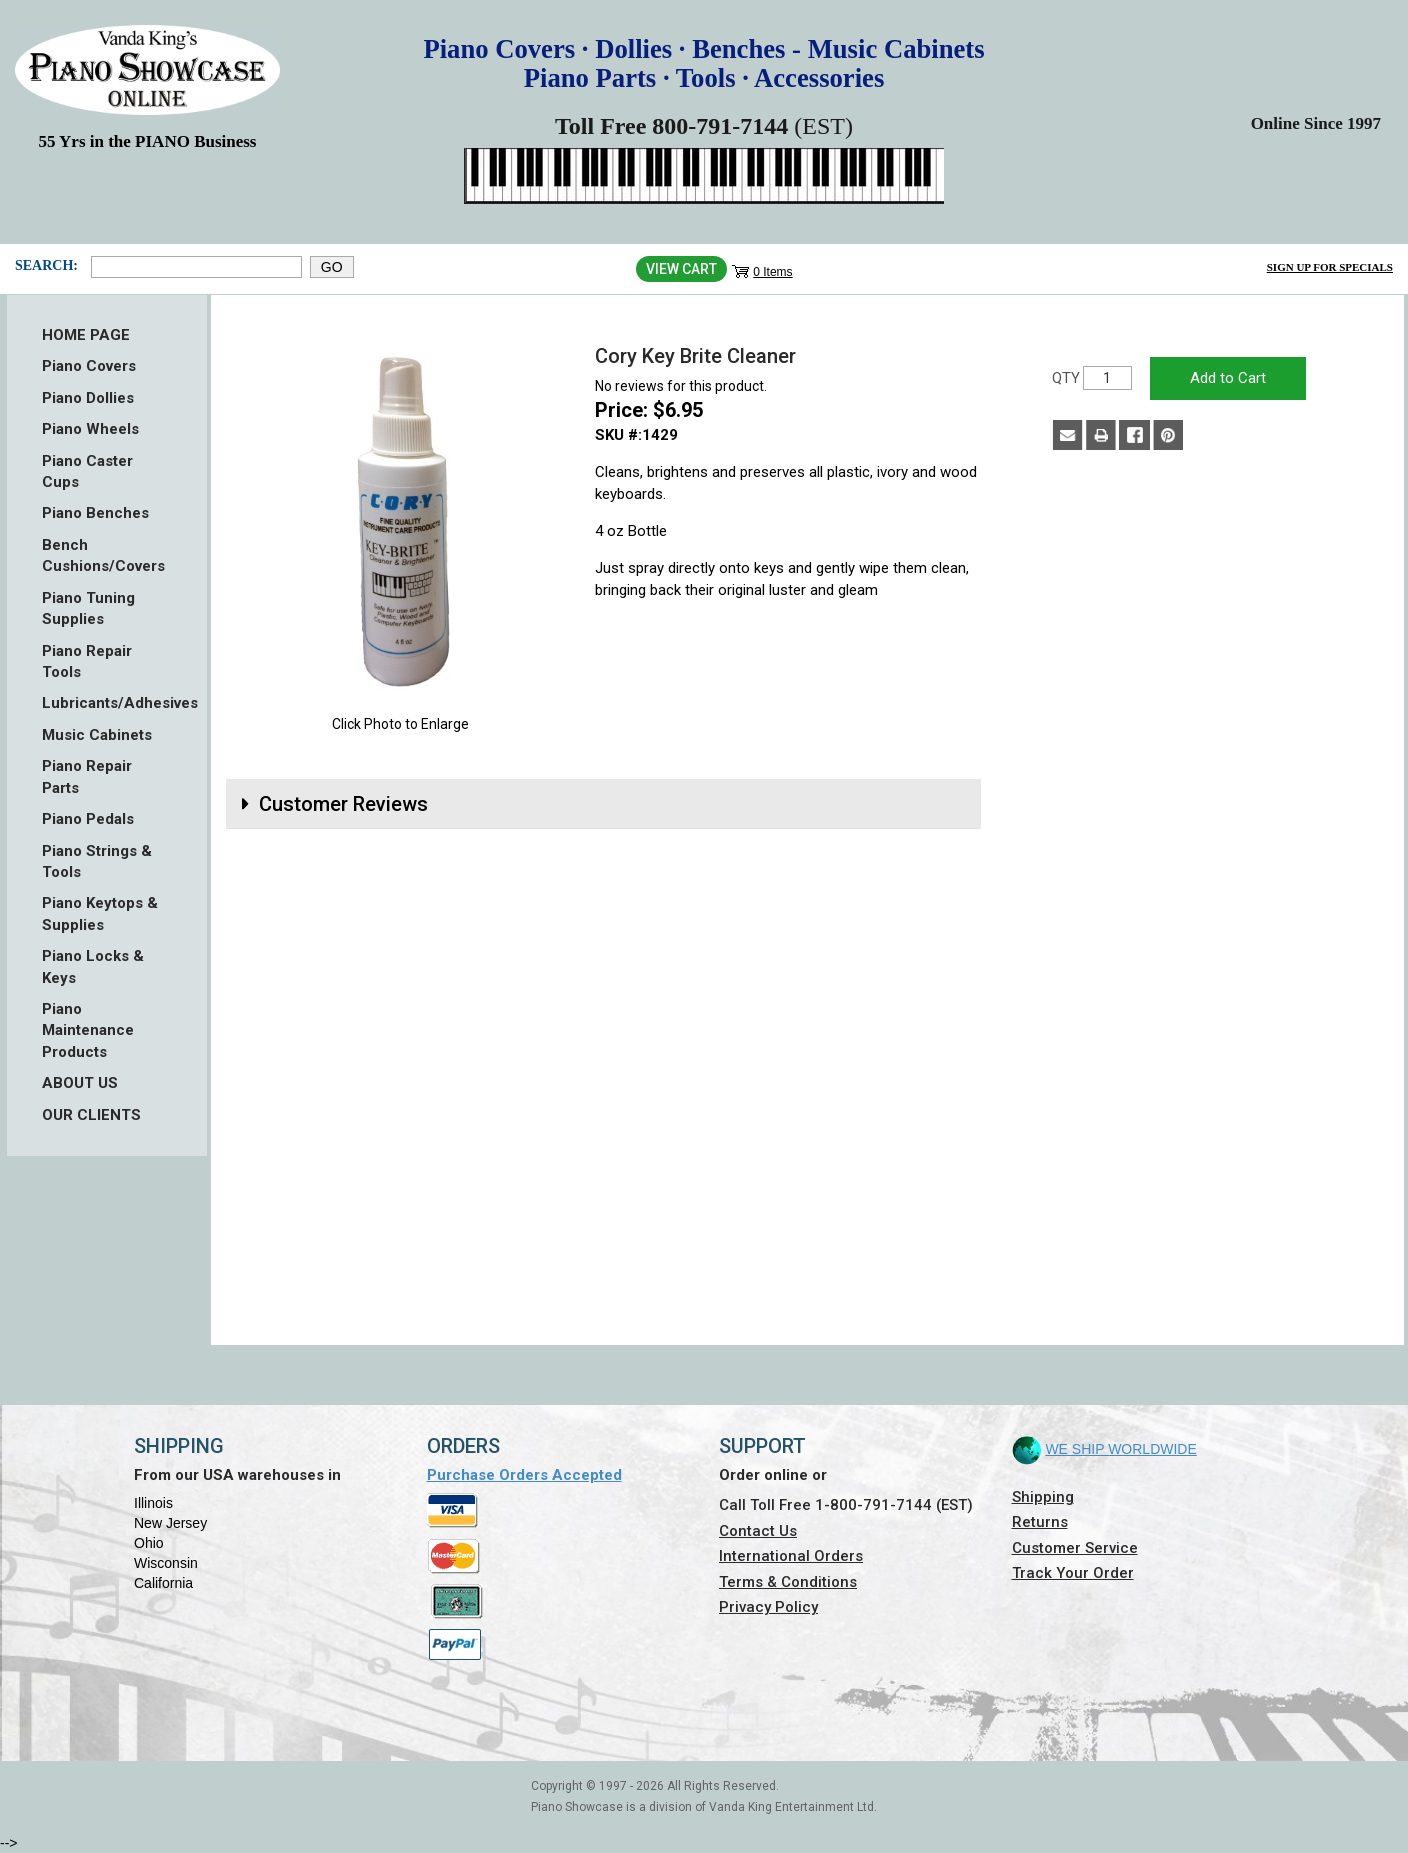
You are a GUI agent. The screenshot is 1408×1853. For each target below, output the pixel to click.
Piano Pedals (88, 819)
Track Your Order (1073, 1573)
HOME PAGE (86, 335)
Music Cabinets (97, 735)
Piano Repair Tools (87, 661)
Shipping (1043, 1497)
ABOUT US (80, 1083)
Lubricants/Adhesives (107, 703)
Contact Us (758, 1531)
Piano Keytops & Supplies (100, 913)
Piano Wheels (90, 429)
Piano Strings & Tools (97, 861)
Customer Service (1075, 1548)
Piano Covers (89, 366)
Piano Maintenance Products (88, 1030)
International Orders (791, 1556)
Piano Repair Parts (87, 776)
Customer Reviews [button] (343, 804)
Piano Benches (95, 513)
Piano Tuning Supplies (88, 608)
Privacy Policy (768, 1607)
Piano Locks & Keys (93, 966)
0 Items (772, 272)
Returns (1040, 1522)
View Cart (681, 269)
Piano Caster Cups (87, 471)
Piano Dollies (88, 398)
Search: (46, 265)
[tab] (603, 804)
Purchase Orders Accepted (524, 1475)
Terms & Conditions (788, 1582)
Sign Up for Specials (1330, 267)
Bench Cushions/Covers (103, 555)
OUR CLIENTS (91, 1115)
